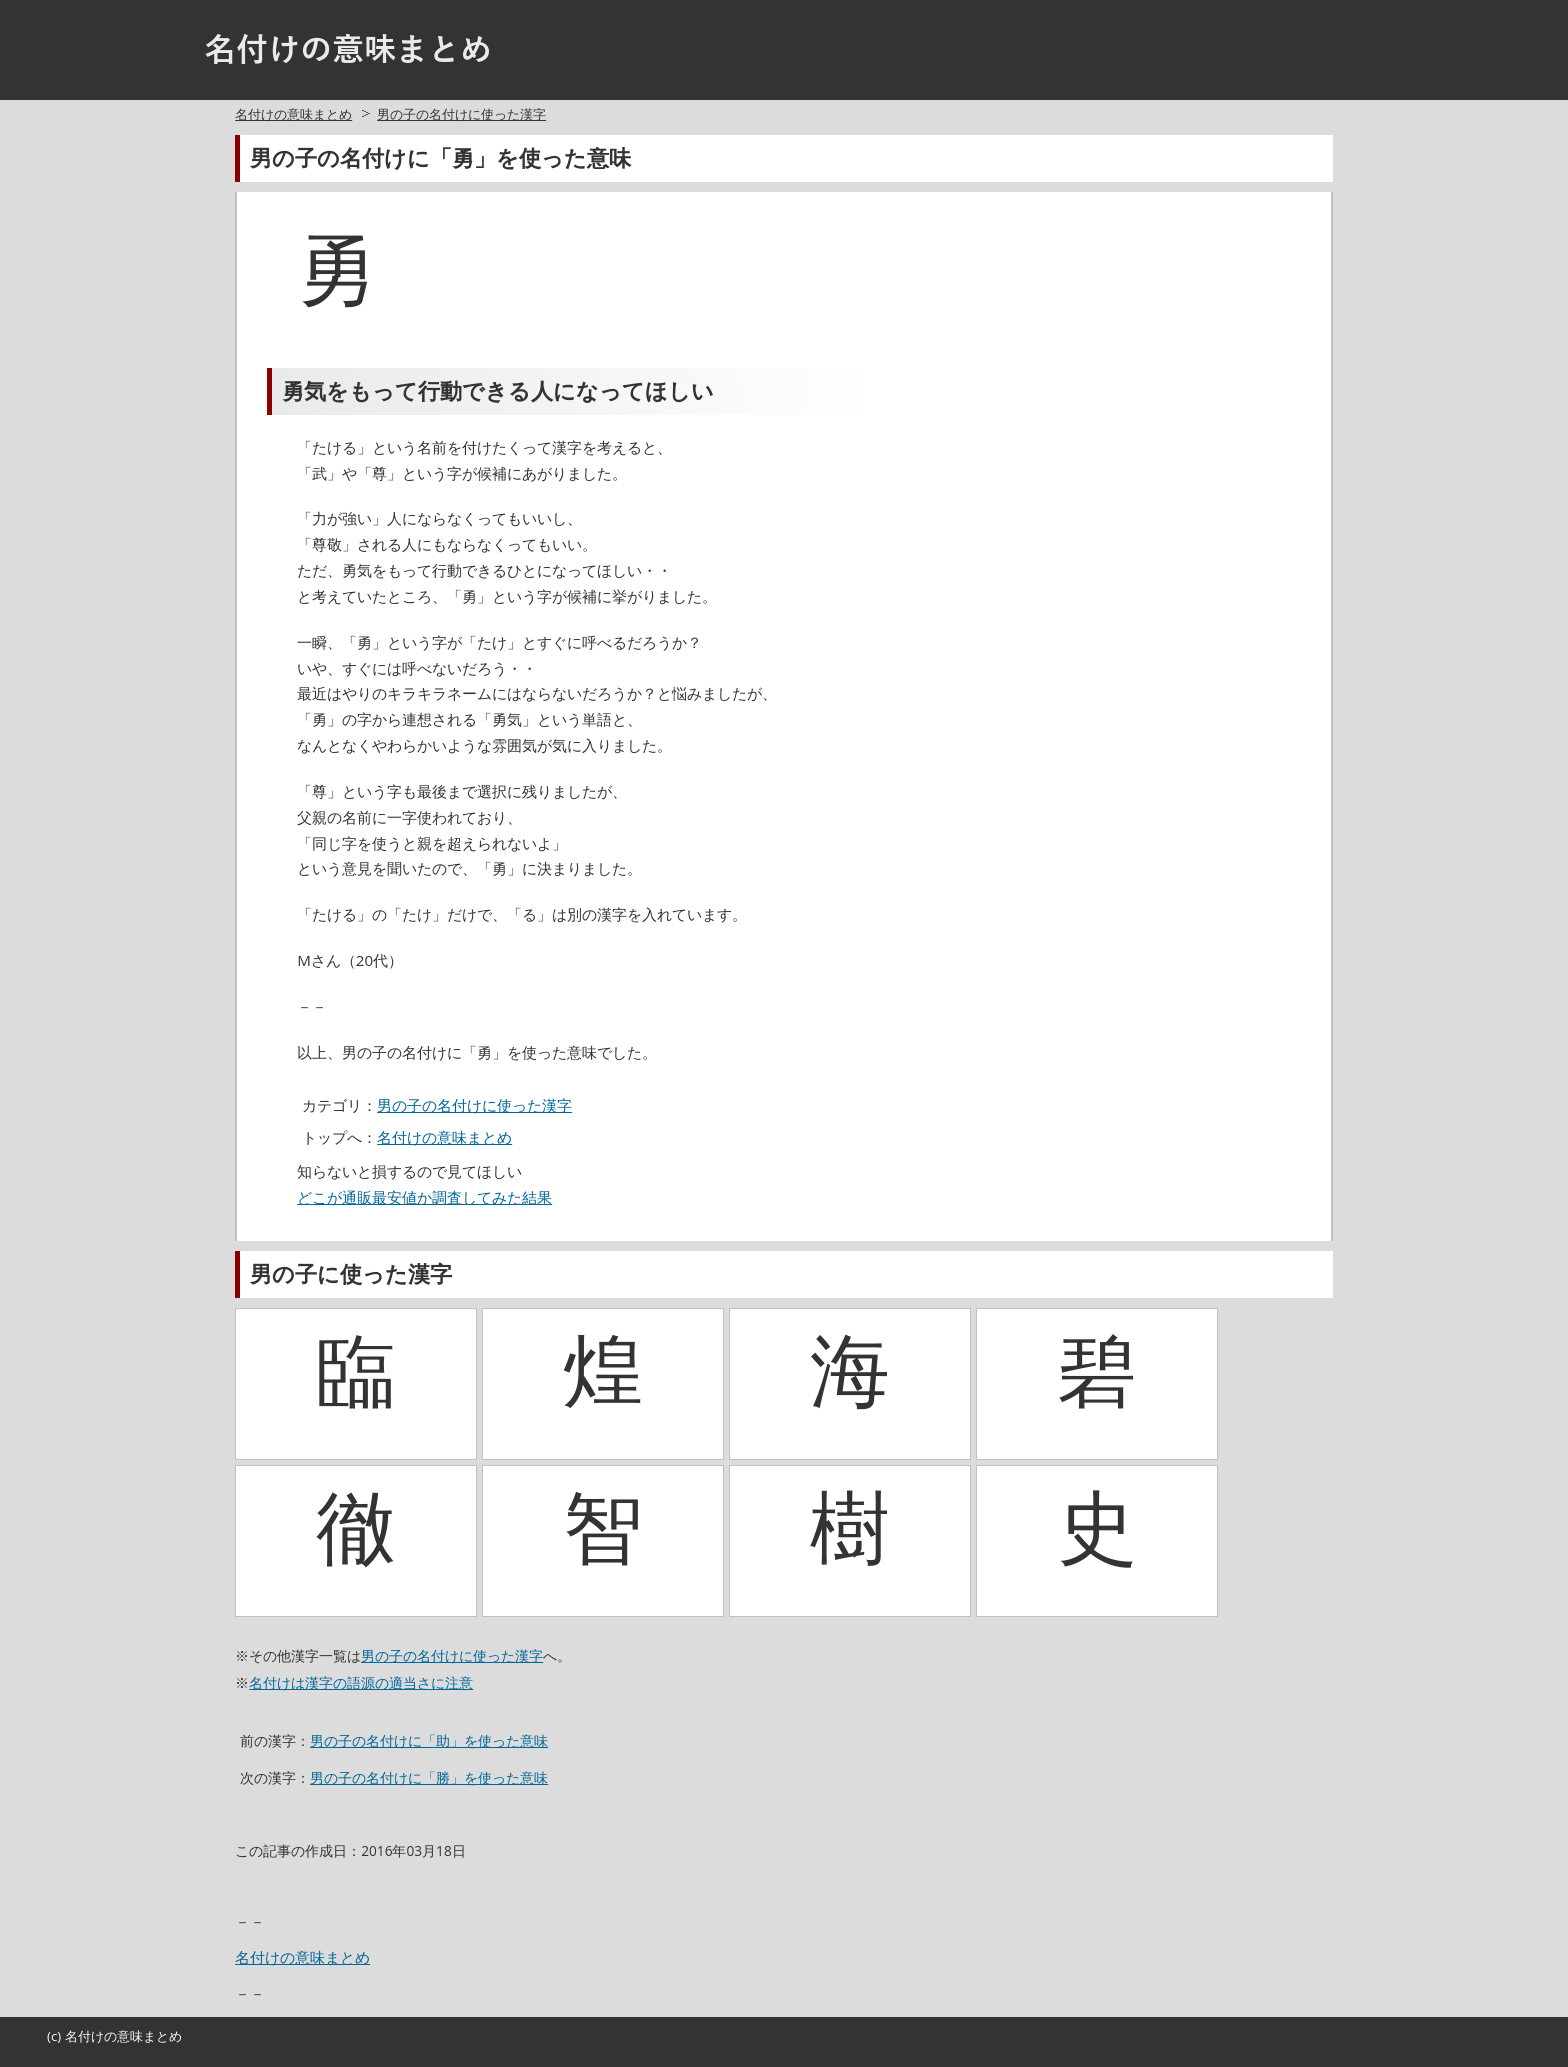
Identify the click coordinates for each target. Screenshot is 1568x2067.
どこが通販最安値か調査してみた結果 (424, 1197)
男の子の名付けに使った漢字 (461, 114)
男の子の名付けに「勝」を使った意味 (429, 1777)
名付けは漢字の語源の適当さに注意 (361, 1682)
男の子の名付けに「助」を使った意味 (429, 1740)
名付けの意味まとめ (293, 114)
